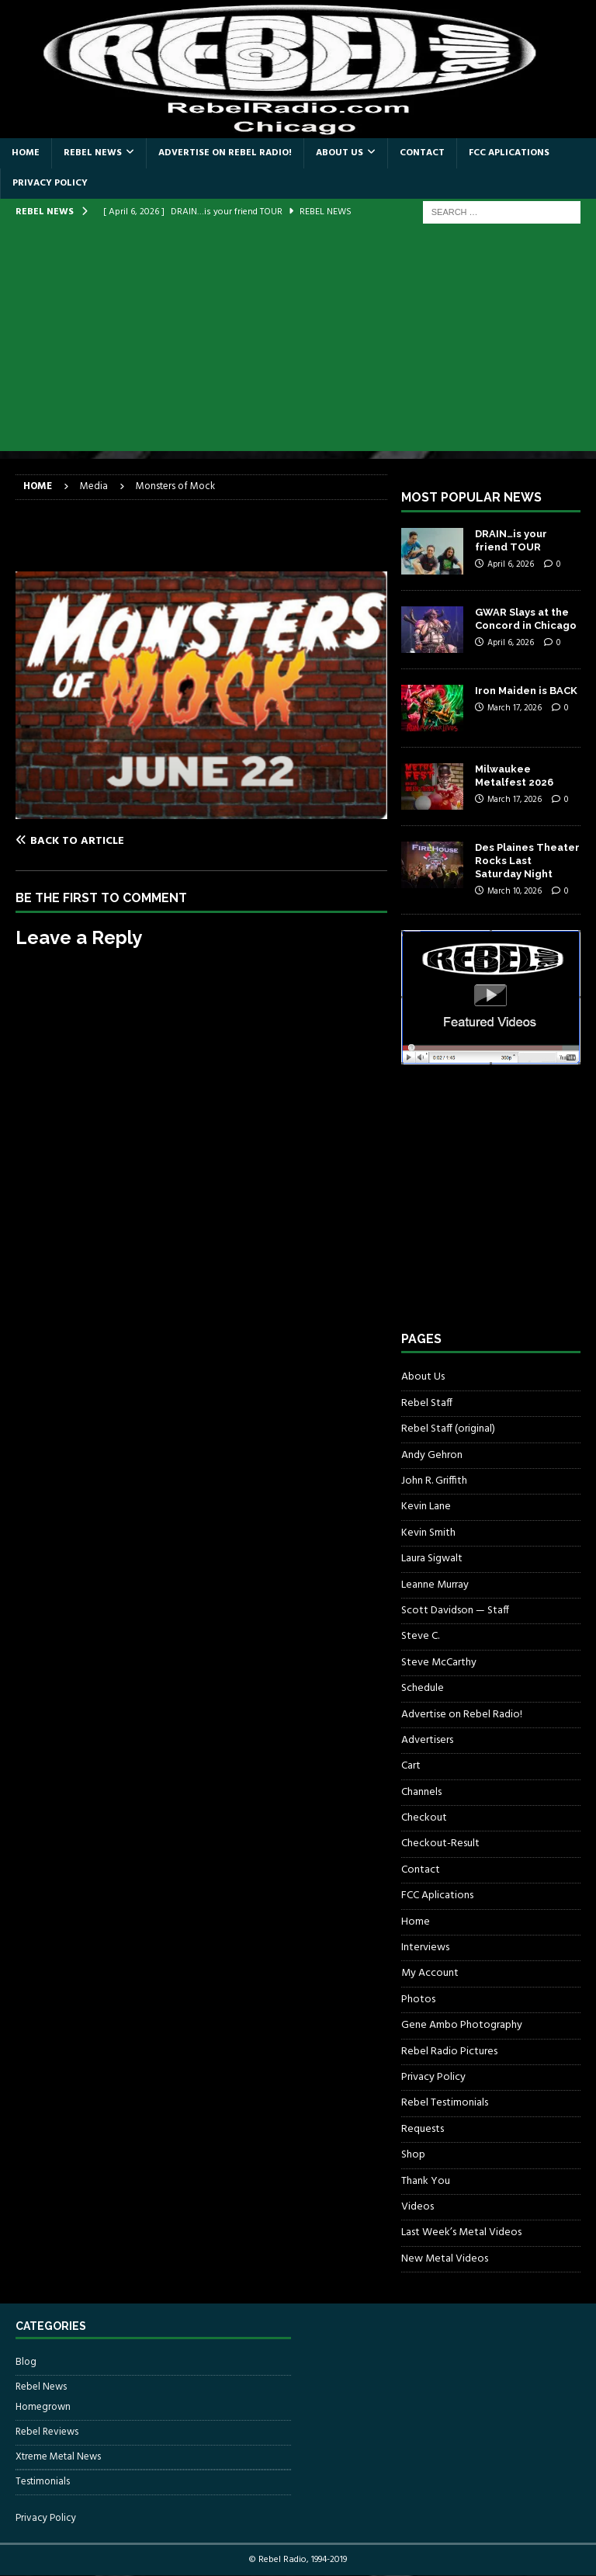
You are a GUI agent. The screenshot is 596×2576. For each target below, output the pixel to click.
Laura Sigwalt (432, 1558)
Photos (418, 1999)
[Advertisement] (298, 342)
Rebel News (93, 153)
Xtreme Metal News (58, 2457)
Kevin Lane (426, 1506)
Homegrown (43, 2407)
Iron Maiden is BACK (526, 690)
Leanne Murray (435, 1585)
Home (26, 153)
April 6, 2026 (510, 564)
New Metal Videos (444, 2259)
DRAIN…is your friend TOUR (511, 540)
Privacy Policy (50, 183)
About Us (339, 153)
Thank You (425, 2181)
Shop (413, 2155)
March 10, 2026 (514, 891)
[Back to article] (106, 841)
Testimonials (43, 2482)
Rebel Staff (426, 1403)
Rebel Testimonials (444, 2103)
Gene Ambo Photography (461, 2025)
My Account (430, 1973)
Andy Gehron (432, 1455)
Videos (417, 2207)
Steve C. (420, 1636)
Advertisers (427, 1740)
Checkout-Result (440, 1843)
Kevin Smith (428, 1533)
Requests (422, 2129)
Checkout (424, 1818)
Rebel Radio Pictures (449, 2051)
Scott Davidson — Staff (455, 1611)
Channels (421, 1792)
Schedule (422, 1688)
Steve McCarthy (438, 1663)
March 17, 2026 (514, 708)
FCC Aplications (509, 153)
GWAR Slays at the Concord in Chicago (526, 618)
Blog (26, 2362)
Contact (422, 153)
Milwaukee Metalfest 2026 (514, 775)
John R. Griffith (434, 1481)
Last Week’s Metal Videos (461, 2232)
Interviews (425, 1947)
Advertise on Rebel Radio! (225, 153)
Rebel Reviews (47, 2432)
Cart (411, 1766)
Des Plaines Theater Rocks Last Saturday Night (527, 861)
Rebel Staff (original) (448, 1429)
